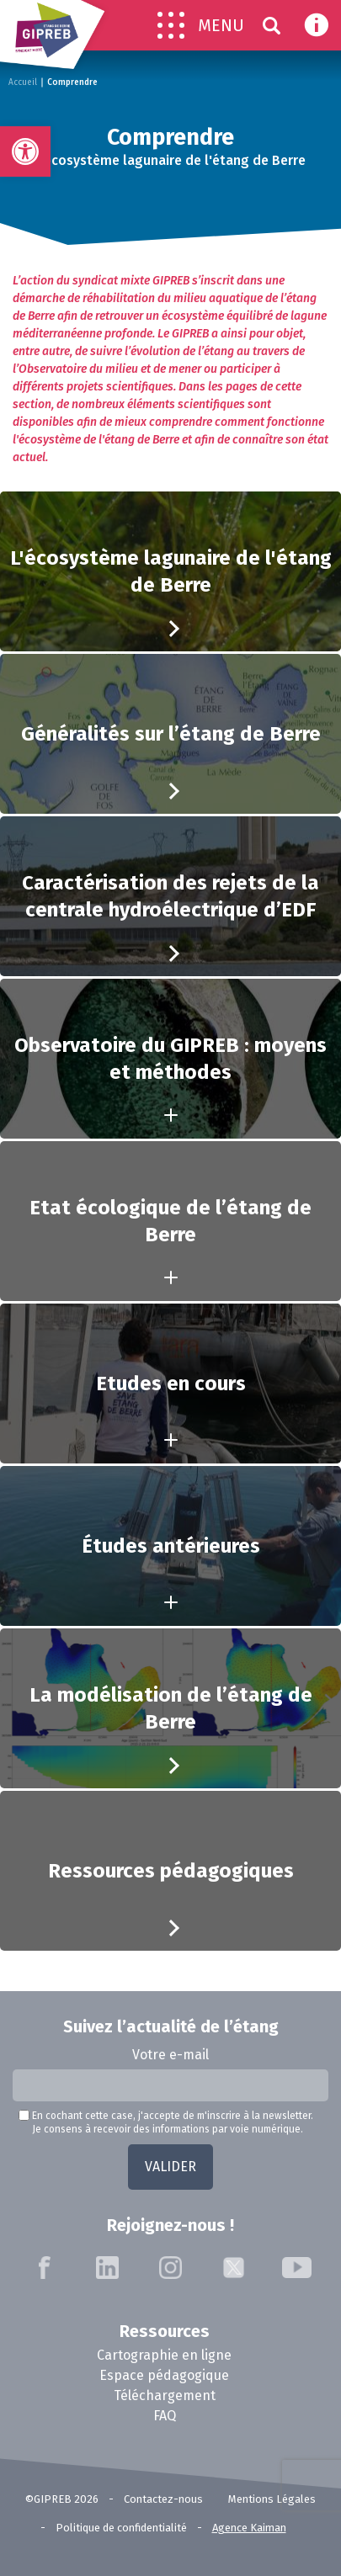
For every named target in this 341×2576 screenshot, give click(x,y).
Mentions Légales (272, 2499)
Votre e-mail (170, 2055)
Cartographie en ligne (164, 2355)
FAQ (164, 2416)
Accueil (22, 82)
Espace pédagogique (164, 2375)
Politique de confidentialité (121, 2527)
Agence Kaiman (249, 2527)
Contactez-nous (163, 2499)
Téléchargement (165, 2395)
